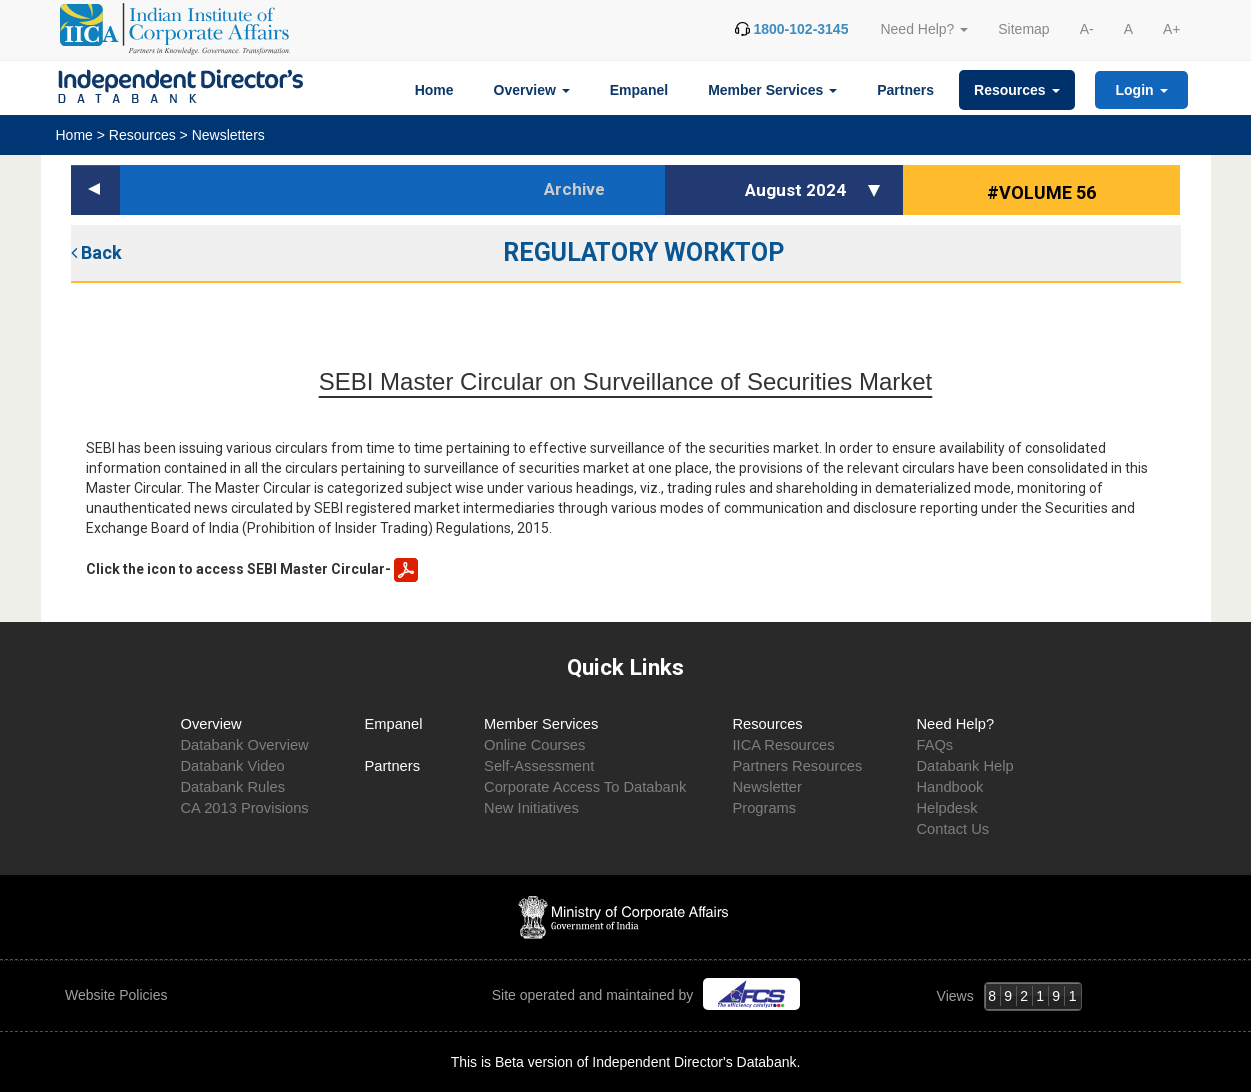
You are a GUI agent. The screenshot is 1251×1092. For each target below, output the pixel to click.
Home (434, 90)
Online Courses (534, 745)
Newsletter (766, 787)
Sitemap (1023, 29)
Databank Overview (245, 745)
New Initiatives (531, 808)
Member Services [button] (772, 90)
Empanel (639, 90)
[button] (877, 190)
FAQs (934, 745)
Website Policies (118, 995)
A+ (1172, 29)
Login (1142, 90)
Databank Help (964, 766)
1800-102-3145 (800, 29)
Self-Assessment (539, 766)
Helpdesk (946, 808)
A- (1087, 29)
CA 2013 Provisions (245, 808)
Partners (905, 90)
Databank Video (233, 766)
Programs (764, 808)
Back (96, 252)
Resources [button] (1016, 90)
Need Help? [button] (924, 29)
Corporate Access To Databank (585, 787)
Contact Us (952, 829)
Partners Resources (797, 766)
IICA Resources (783, 745)
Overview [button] (532, 90)
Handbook (949, 787)
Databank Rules (233, 787)
